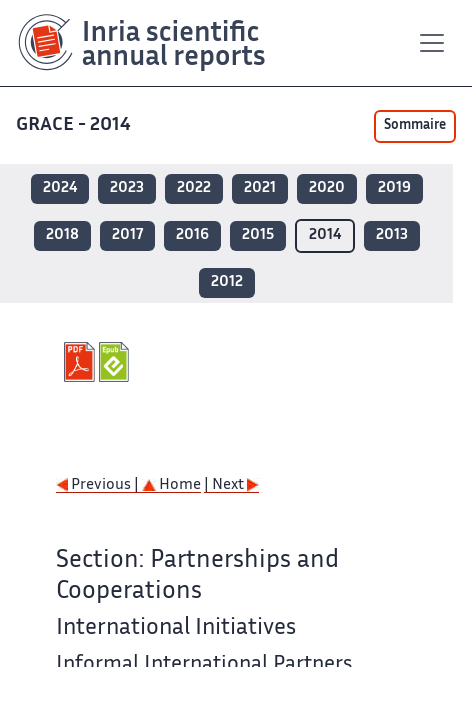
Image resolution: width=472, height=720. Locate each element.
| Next (231, 485)
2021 (260, 188)
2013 (392, 235)
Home (171, 485)
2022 (194, 188)
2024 (60, 188)
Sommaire (415, 126)
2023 (127, 188)
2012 (227, 282)
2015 (258, 235)
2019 (394, 188)
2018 (62, 235)
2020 (327, 188)
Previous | (99, 485)
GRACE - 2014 (75, 125)
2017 (127, 235)
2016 (192, 235)
